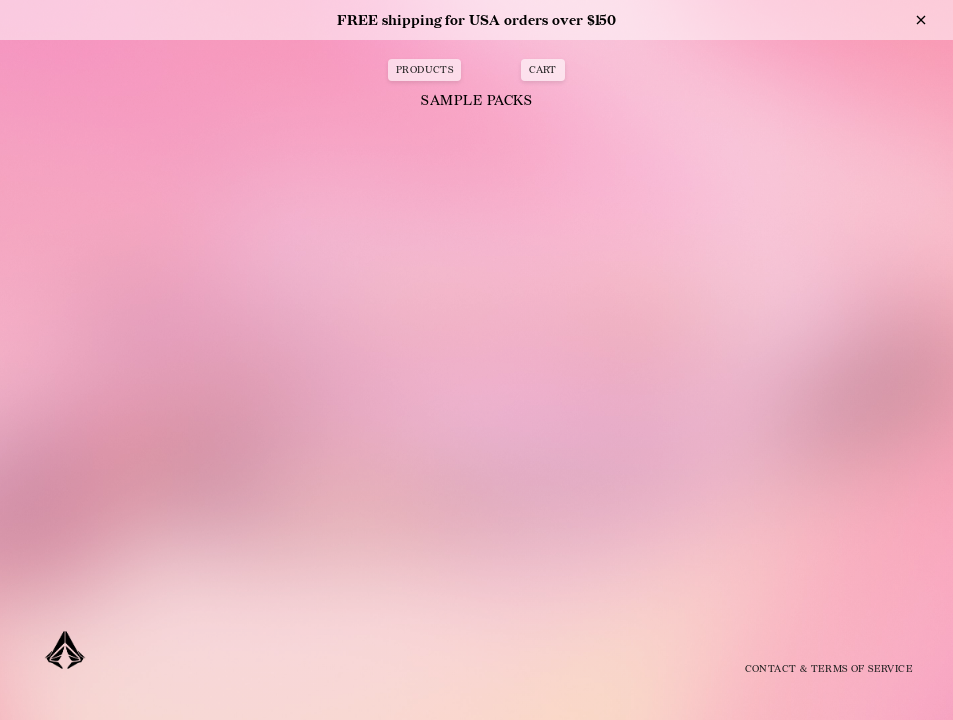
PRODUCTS (424, 70)
